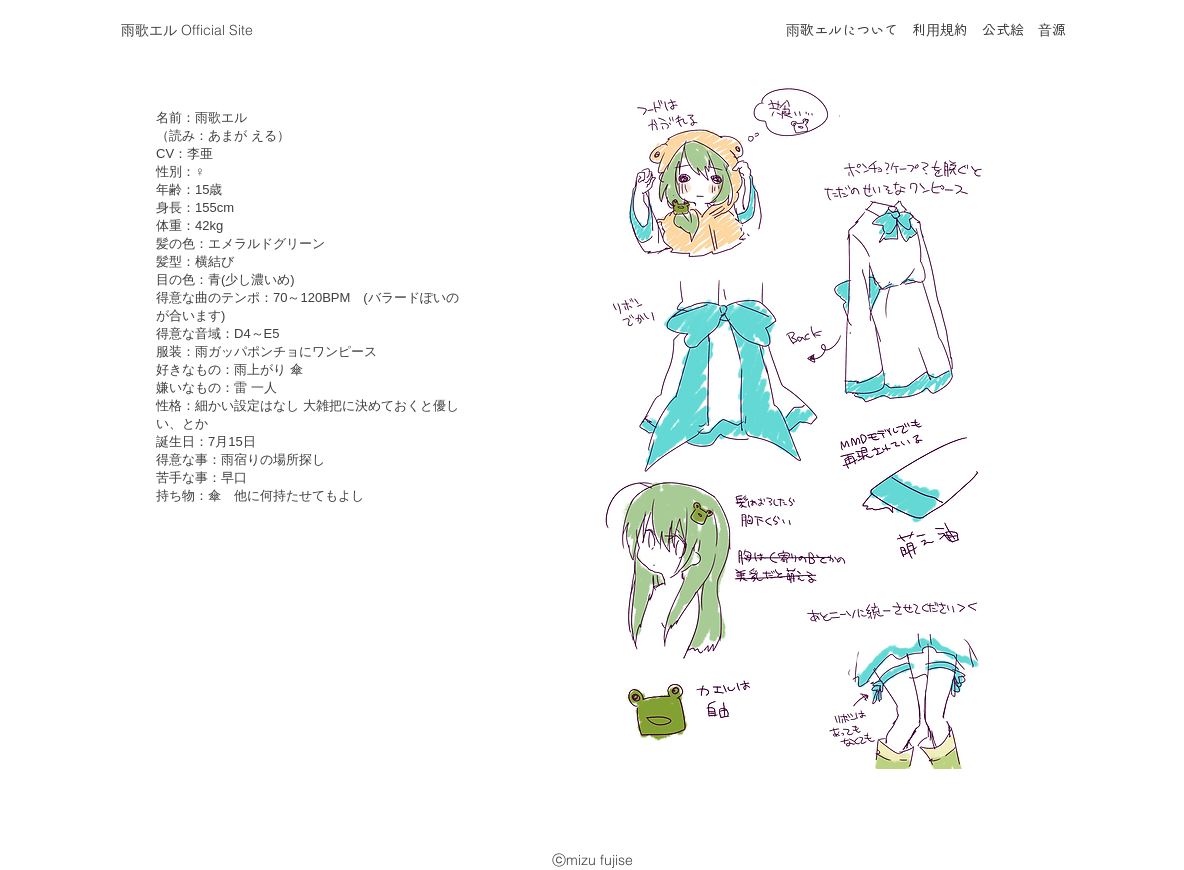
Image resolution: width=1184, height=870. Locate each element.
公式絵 (1003, 30)
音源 (1052, 30)
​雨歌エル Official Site (187, 30)
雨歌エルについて (842, 30)
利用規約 (940, 30)
